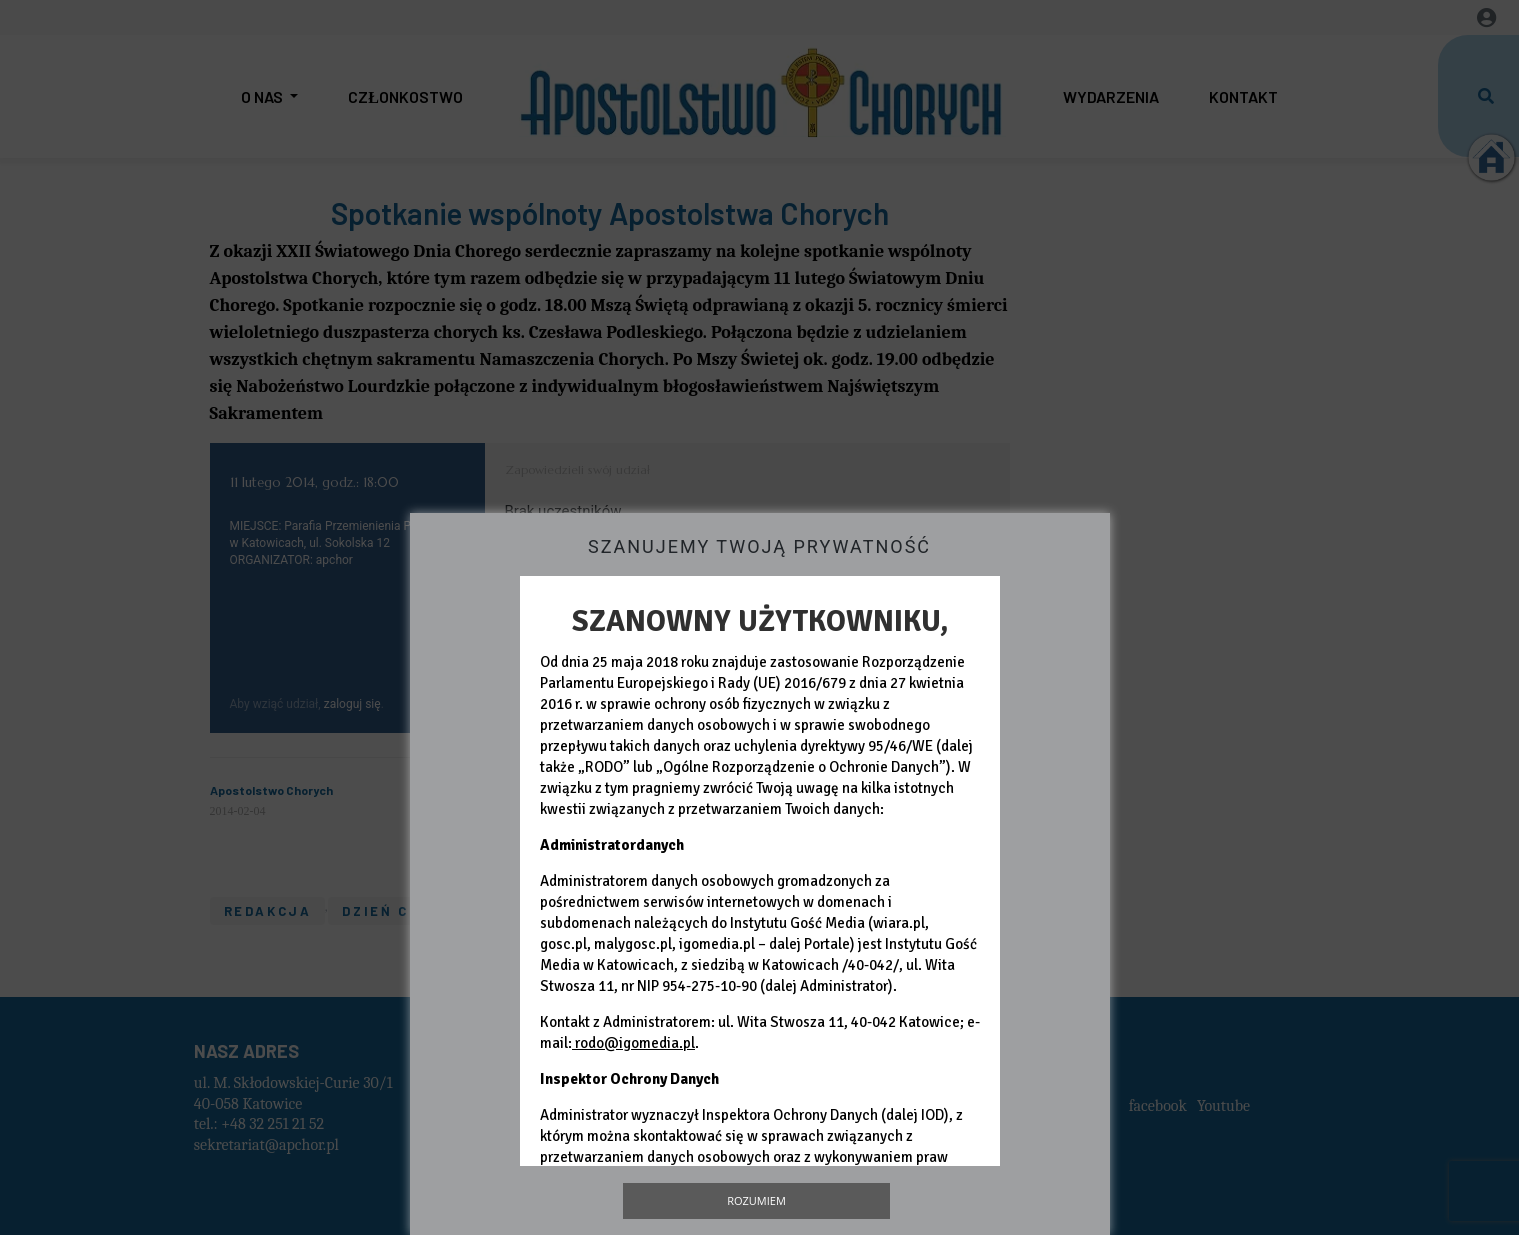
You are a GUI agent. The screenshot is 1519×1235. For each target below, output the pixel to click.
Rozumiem (756, 1200)
